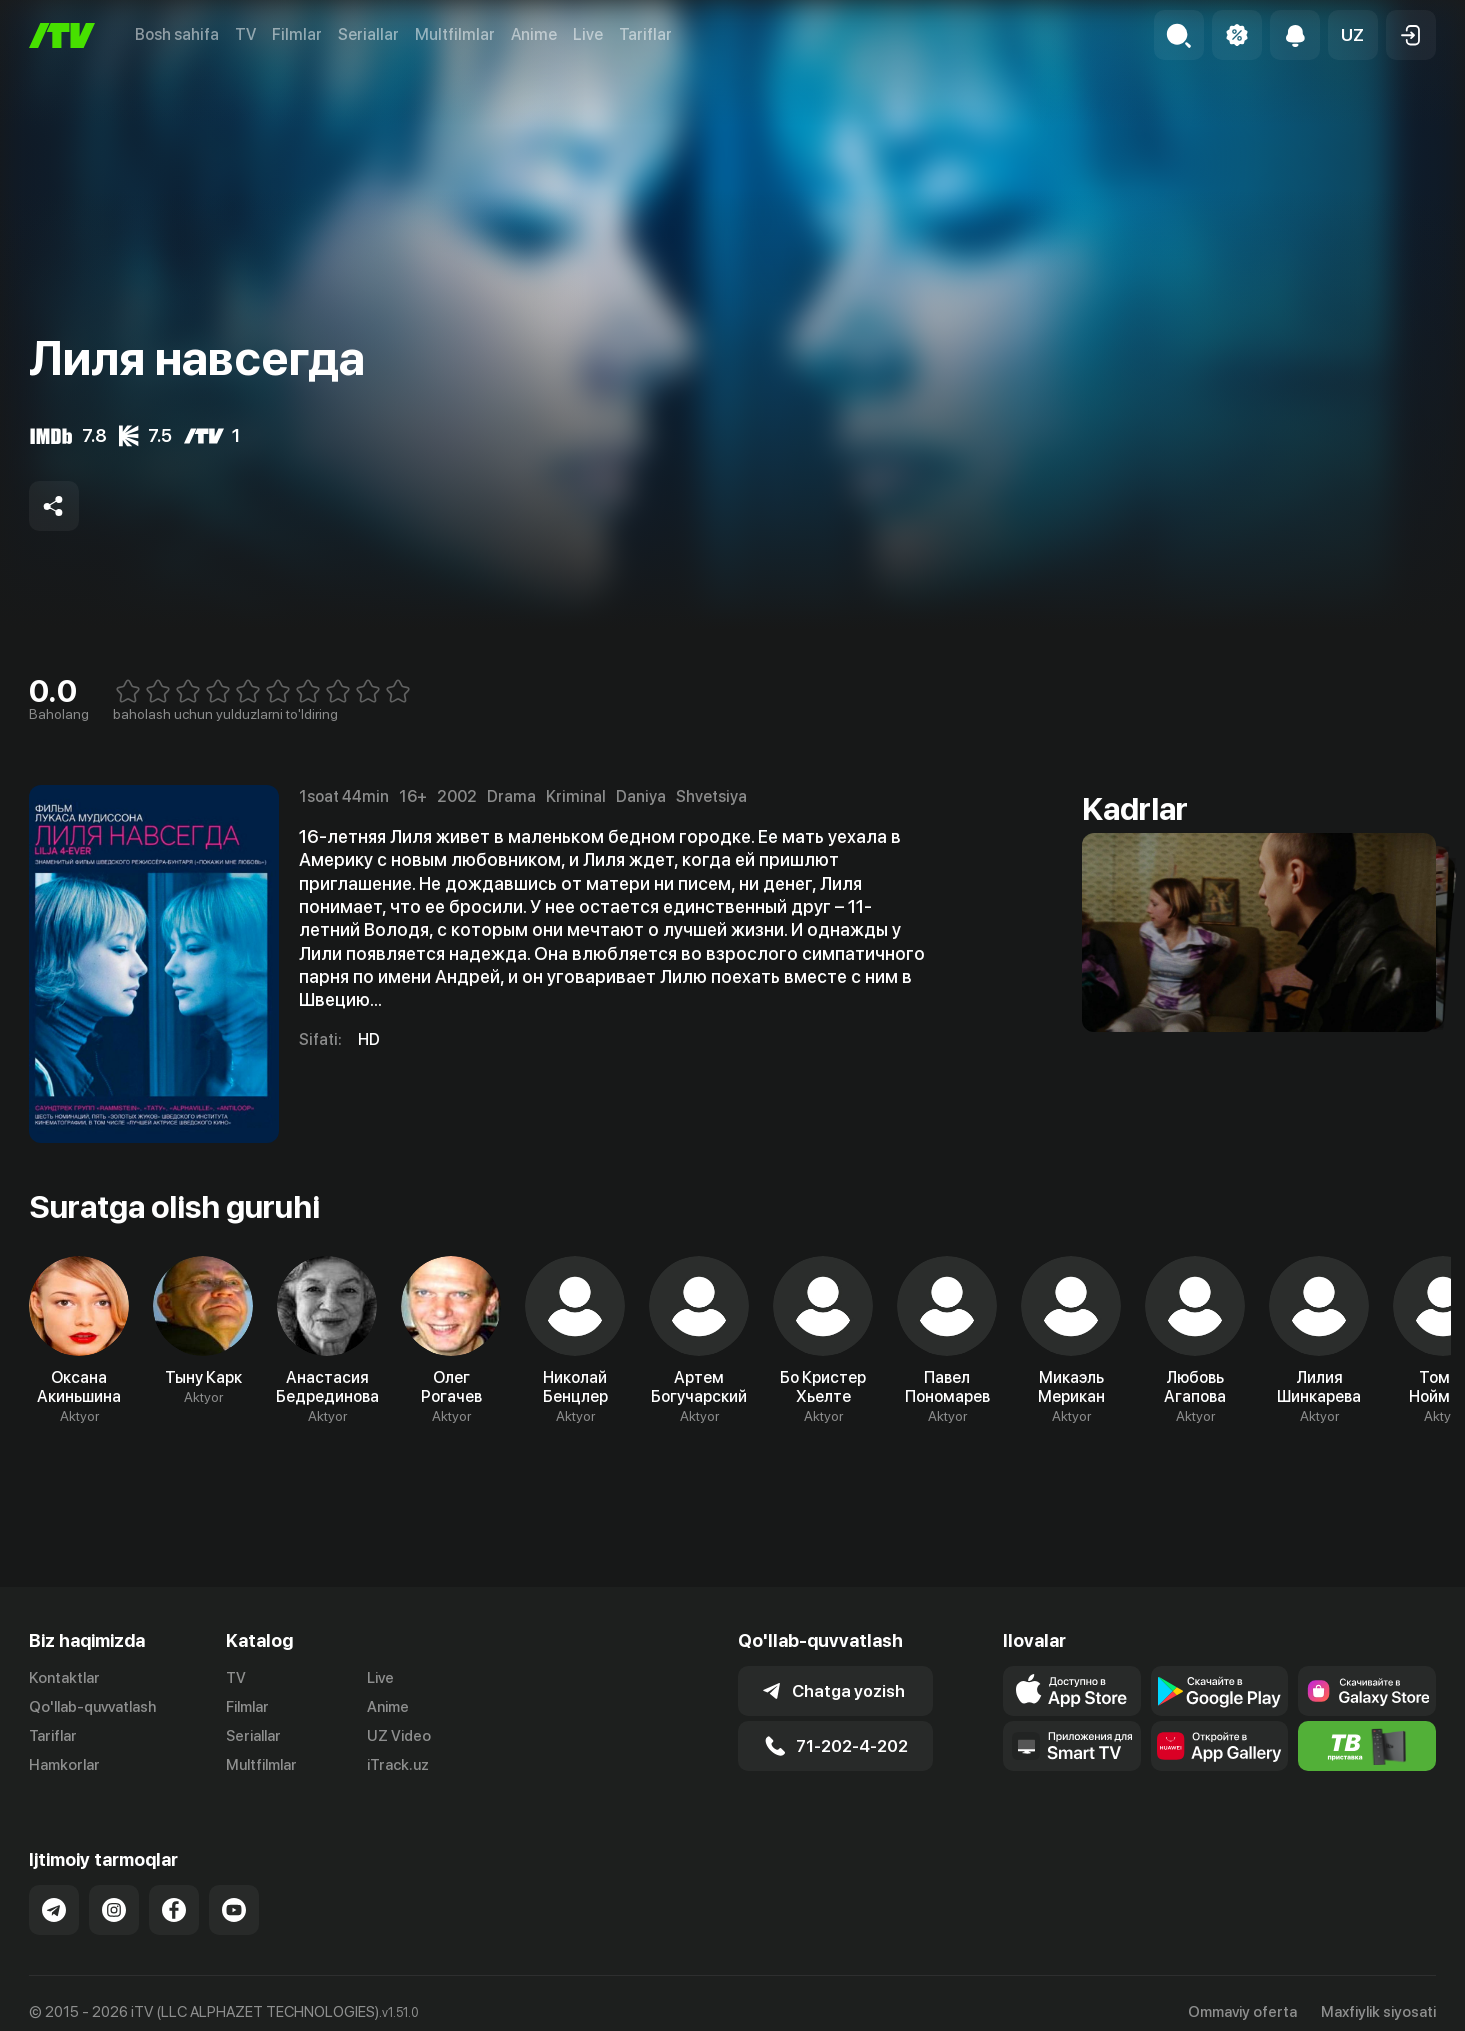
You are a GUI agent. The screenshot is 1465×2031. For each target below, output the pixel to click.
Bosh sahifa (177, 34)
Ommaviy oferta (1242, 2012)
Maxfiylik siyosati (1378, 2012)
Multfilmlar (455, 34)
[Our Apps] (1071, 1746)
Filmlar (297, 34)
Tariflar (645, 34)
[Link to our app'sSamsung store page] (1366, 1691)
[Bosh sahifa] (62, 35)
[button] (1353, 35)
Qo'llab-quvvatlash (92, 1707)
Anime (534, 34)
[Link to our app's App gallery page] (1219, 1746)
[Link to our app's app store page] (1071, 1691)
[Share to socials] (54, 506)
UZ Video (399, 1736)
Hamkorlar (64, 1765)
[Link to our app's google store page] (1219, 1691)
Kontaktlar (64, 1678)
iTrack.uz (398, 1765)
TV (245, 34)
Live (588, 34)
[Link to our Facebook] (174, 1910)
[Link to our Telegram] (54, 1910)
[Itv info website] (1366, 1746)
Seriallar (368, 34)
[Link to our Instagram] (114, 1910)
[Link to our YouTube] (234, 1910)
